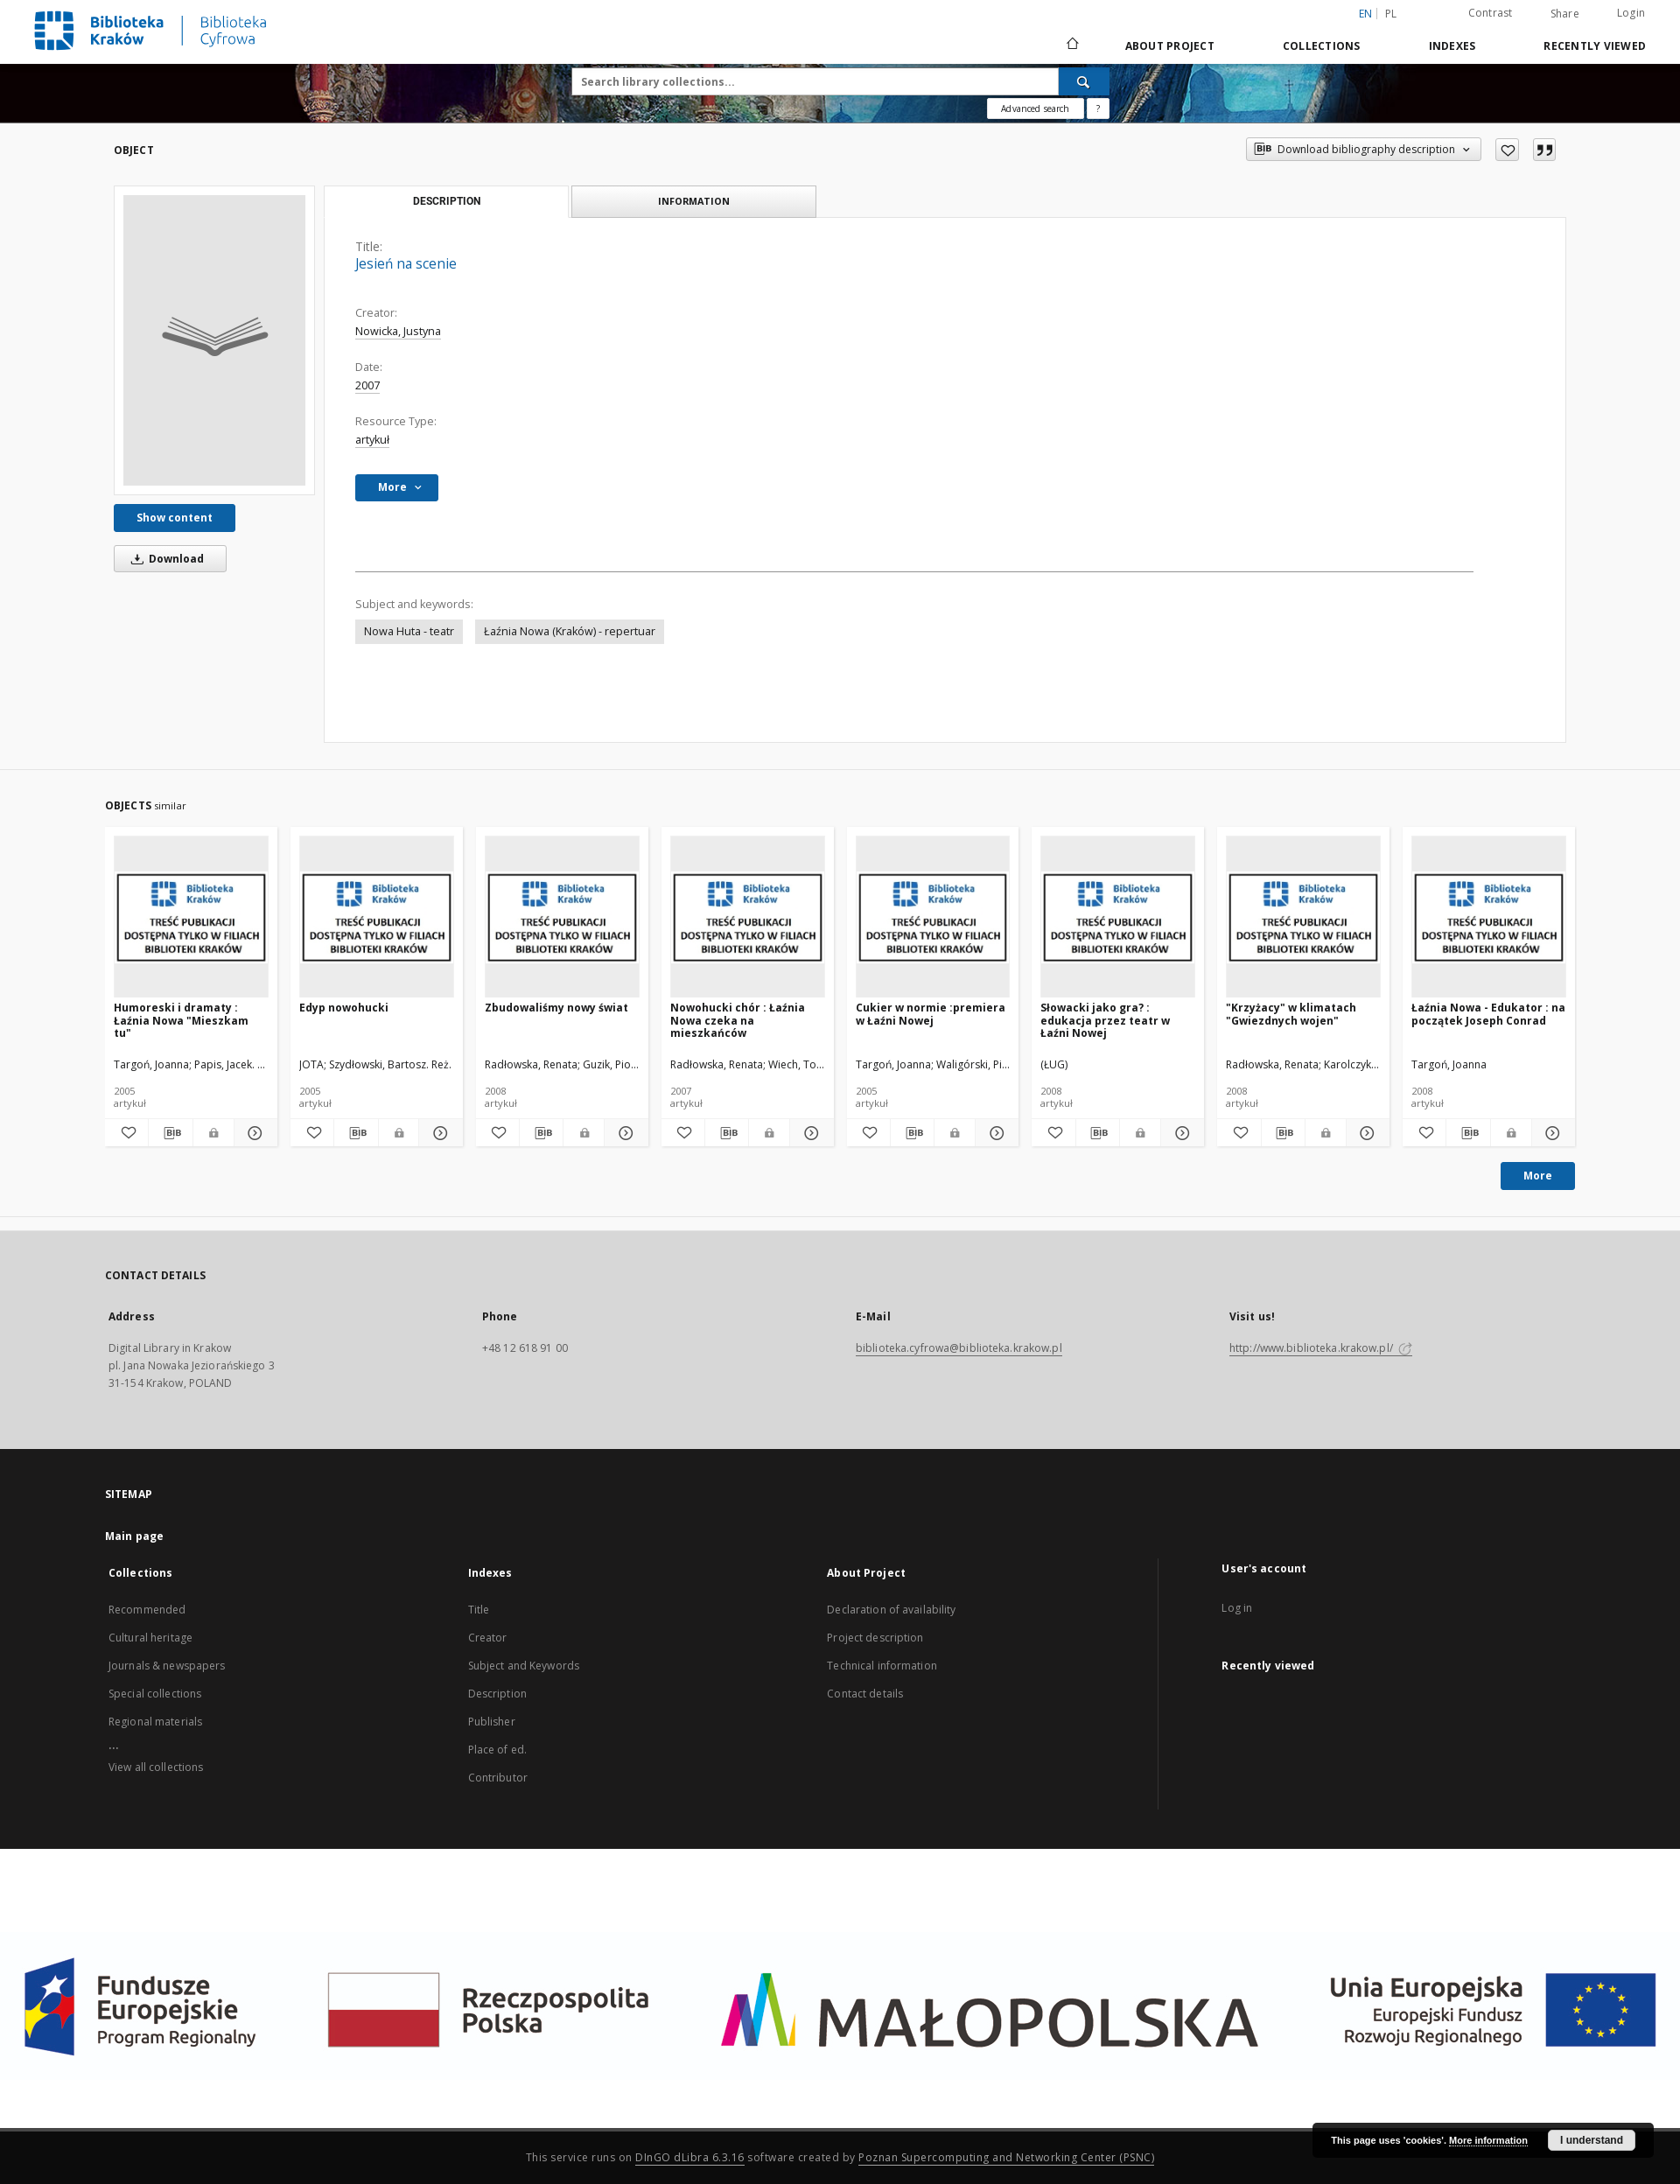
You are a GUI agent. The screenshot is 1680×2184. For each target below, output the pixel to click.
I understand (1591, 2140)
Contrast (1490, 12)
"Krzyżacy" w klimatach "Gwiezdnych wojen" (1291, 1013)
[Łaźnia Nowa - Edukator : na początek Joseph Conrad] (1488, 917)
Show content (174, 517)
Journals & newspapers (167, 1665)
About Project (1169, 45)
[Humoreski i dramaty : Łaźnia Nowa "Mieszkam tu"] (191, 917)
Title (479, 1609)
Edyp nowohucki (343, 1007)
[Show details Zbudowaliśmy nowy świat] (623, 1133)
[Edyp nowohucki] (376, 917)
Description (497, 1693)
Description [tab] (446, 201)
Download (164, 559)
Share (1564, 14)
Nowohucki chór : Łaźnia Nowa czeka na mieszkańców (737, 1020)
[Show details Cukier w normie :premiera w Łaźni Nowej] (994, 1133)
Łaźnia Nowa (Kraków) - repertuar (569, 631)
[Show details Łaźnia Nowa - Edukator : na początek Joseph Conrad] (1551, 1133)
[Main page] (1071, 45)
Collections (1322, 45)
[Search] (1084, 81)
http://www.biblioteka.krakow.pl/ (1320, 1347)
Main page (134, 1536)
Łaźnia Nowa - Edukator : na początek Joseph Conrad (1488, 1013)
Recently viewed (1595, 45)
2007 (367, 385)
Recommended (147, 1609)
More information (1488, 2140)
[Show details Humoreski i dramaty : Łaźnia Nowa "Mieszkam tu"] (253, 1133)
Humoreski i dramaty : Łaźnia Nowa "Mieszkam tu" (181, 1020)
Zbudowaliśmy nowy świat (556, 1007)
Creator (488, 1637)
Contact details (865, 1693)
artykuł (372, 439)
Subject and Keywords (523, 1665)
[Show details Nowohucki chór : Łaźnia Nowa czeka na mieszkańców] (809, 1133)
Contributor (498, 1777)
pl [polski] (1391, 13)
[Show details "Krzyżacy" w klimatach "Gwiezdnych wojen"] (1365, 1133)
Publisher (491, 1721)
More (1537, 1175)
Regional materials (155, 1721)
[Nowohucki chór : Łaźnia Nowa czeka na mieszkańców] (747, 917)
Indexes (1452, 45)
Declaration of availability (891, 1609)
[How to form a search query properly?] (1098, 108)
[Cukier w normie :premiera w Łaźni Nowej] (933, 917)
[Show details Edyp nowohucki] (437, 1133)
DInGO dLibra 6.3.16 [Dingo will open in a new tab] (690, 2157)
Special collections (154, 1693)
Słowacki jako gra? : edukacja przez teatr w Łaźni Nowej (1105, 1020)
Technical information (882, 1665)
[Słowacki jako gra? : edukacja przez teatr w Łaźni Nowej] (1117, 917)
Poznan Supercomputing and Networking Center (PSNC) (1006, 2157)
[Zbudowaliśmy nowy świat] (562, 917)
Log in (1237, 1607)
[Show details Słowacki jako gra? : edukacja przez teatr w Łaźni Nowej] (1179, 1133)
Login (1631, 12)
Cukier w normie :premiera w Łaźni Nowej (930, 1013)
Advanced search (1035, 108)
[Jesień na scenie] (214, 340)
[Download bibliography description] (170, 1133)
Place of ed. (497, 1749)
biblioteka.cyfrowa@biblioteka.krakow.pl (959, 1347)
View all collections (155, 1767)
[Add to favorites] (1507, 149)
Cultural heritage (150, 1637)
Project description (875, 1637)
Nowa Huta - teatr (409, 631)
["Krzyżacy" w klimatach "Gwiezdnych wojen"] (1303, 917)
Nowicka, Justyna (398, 331)
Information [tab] (694, 200)
